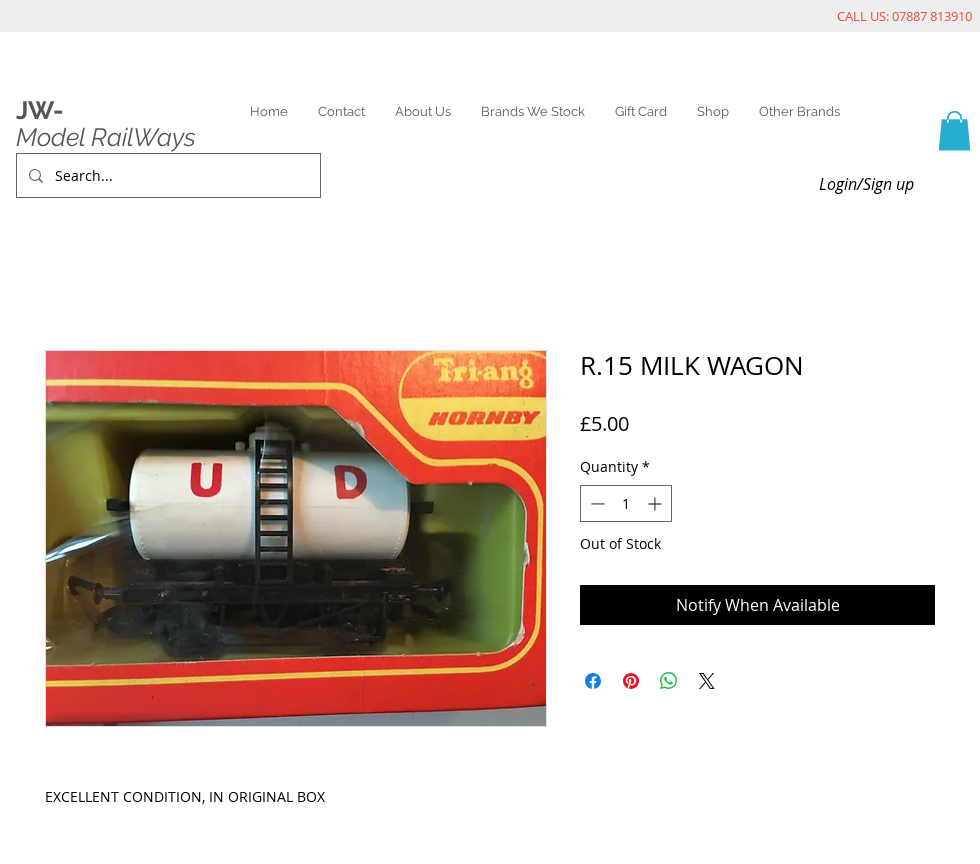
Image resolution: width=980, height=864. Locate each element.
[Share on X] (707, 681)
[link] (954, 130)
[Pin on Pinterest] (631, 681)
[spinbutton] (626, 503)
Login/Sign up (866, 184)
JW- (39, 110)
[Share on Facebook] (593, 681)
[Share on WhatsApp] (669, 681)
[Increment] (656, 503)
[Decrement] (595, 503)
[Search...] (166, 175)
